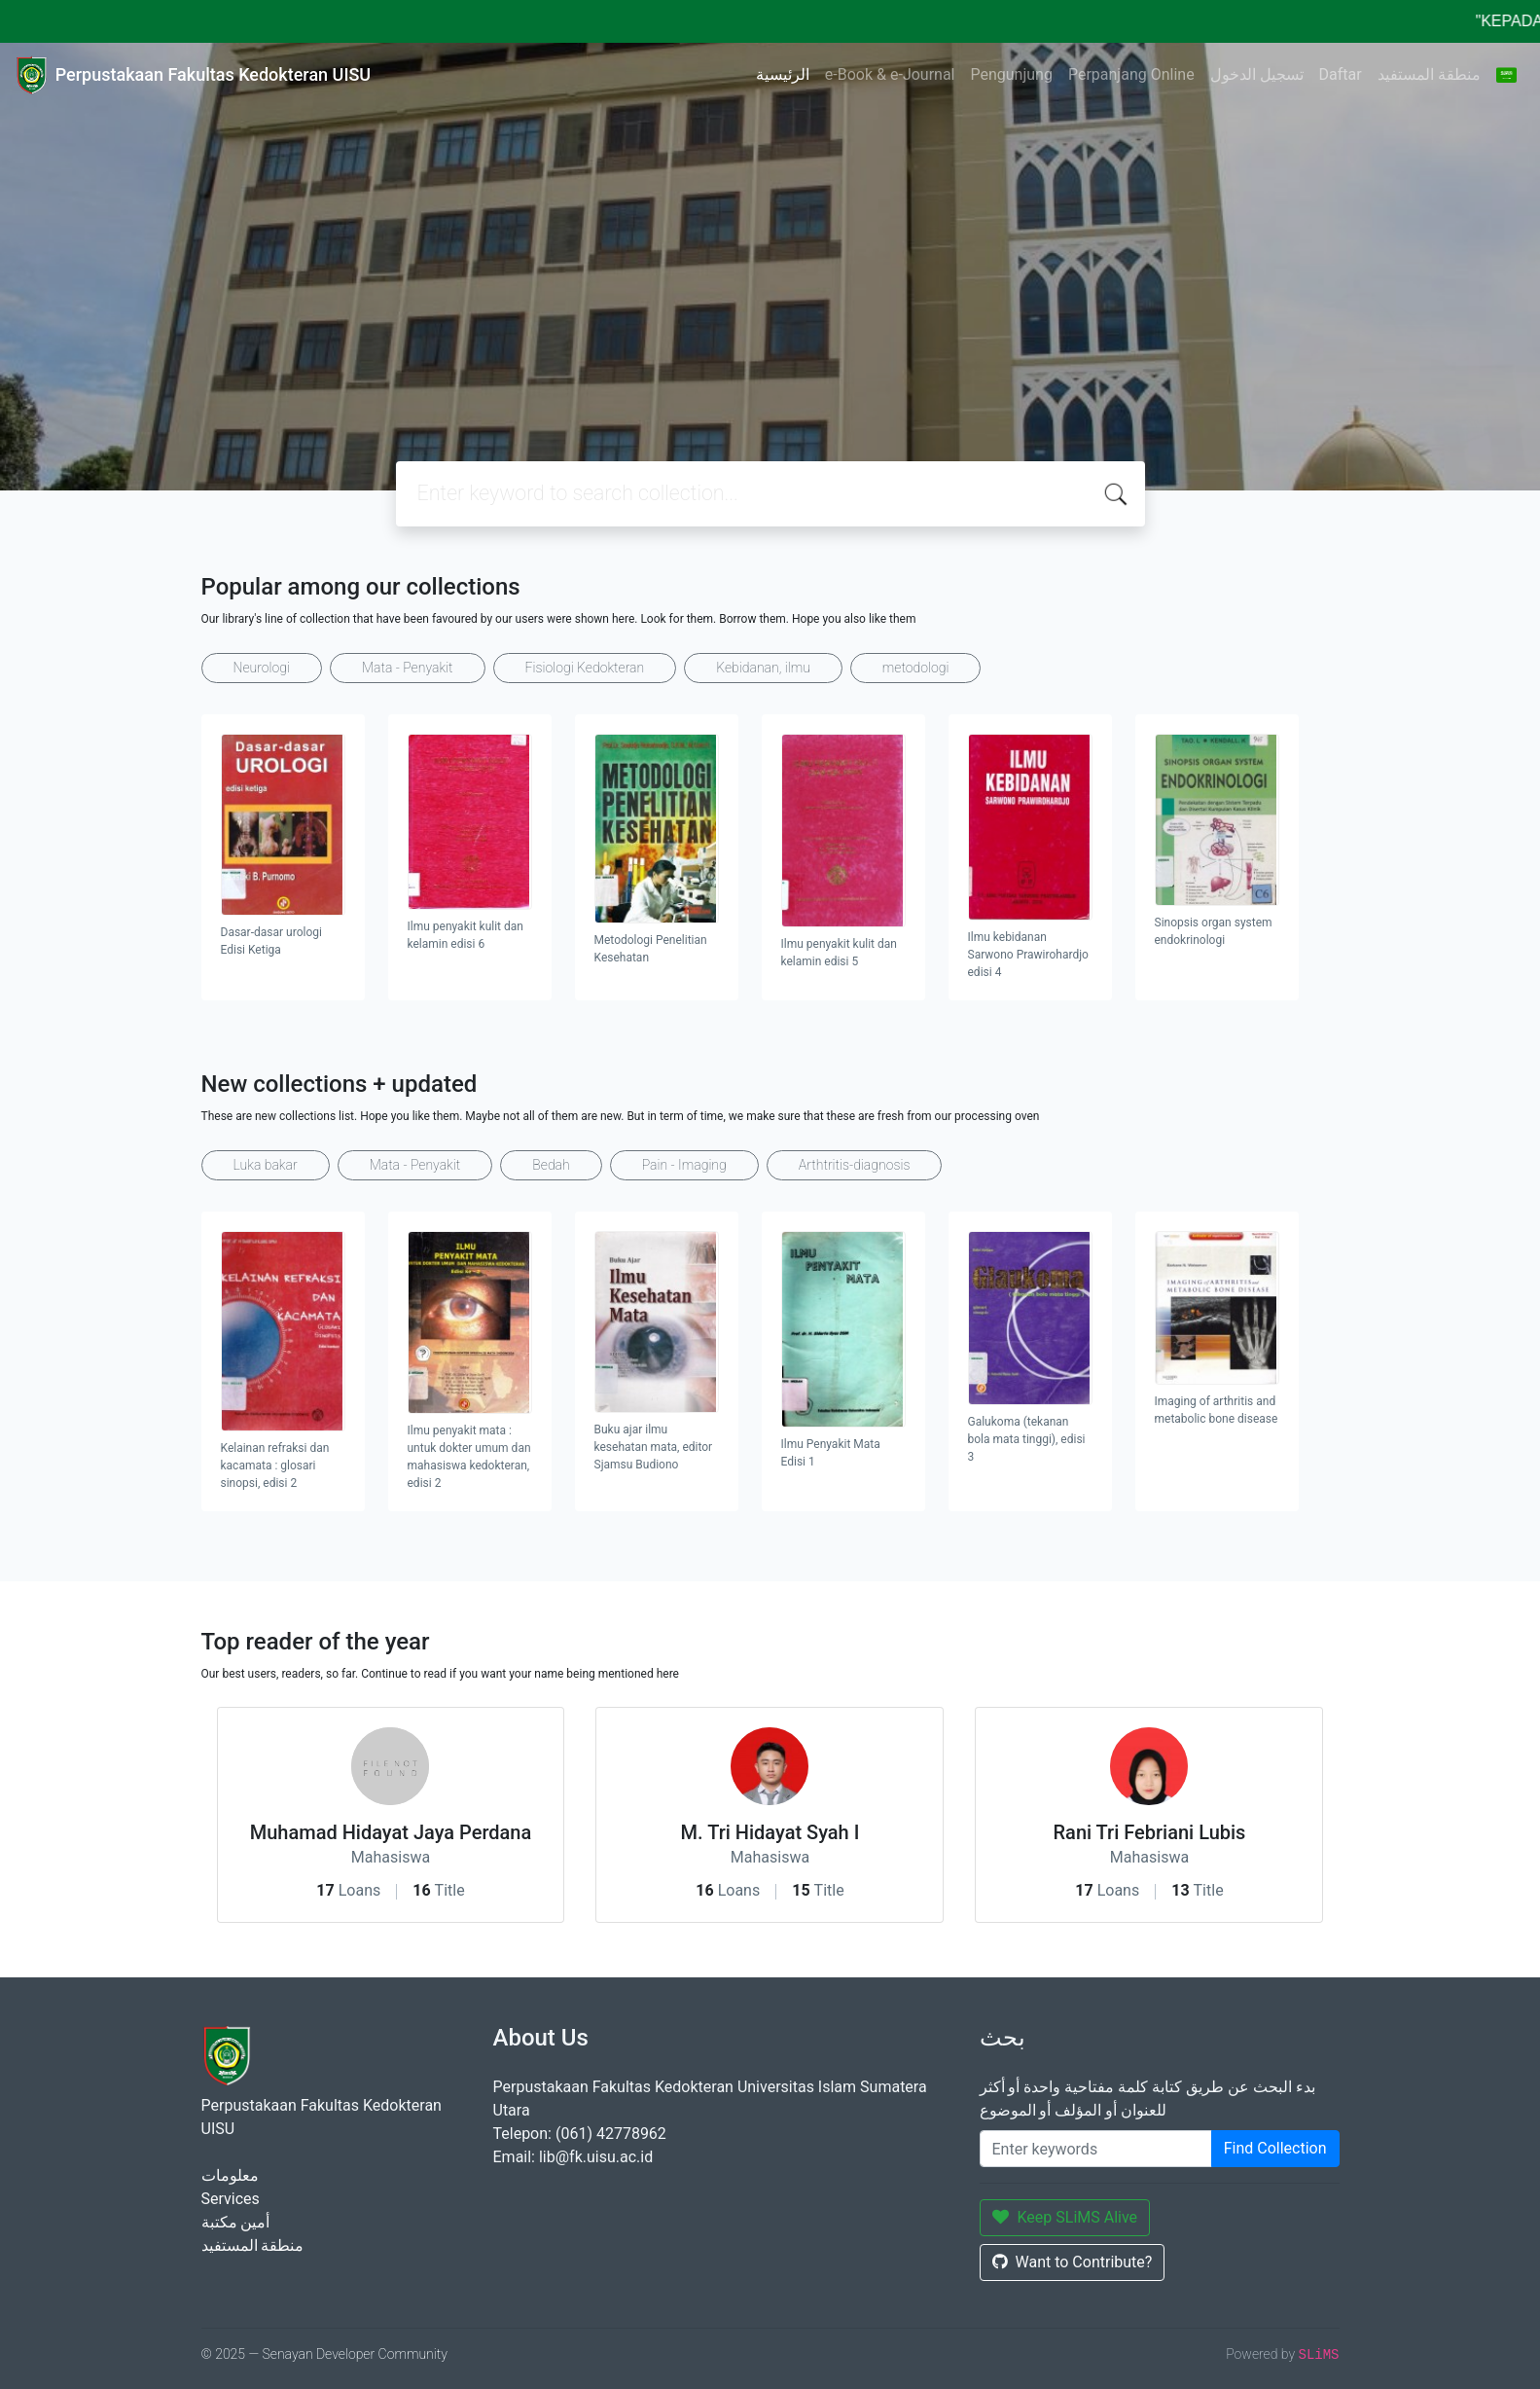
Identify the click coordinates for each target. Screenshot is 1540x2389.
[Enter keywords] (1096, 2148)
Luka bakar (265, 1165)
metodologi (915, 667)
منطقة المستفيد (1429, 74)
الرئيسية (782, 74)
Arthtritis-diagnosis (855, 1165)
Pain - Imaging (684, 1165)
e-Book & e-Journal (890, 74)
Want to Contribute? (1072, 2262)
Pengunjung (1012, 74)
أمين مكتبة (235, 2222)
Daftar (1340, 74)
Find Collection (1275, 2148)
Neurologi (262, 667)
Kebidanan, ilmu (763, 667)
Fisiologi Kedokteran (585, 667)
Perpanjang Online (1131, 74)
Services (230, 2199)
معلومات (230, 2175)
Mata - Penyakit (407, 667)
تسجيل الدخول (1257, 74)
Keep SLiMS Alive (1065, 2217)
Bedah (550, 1165)
